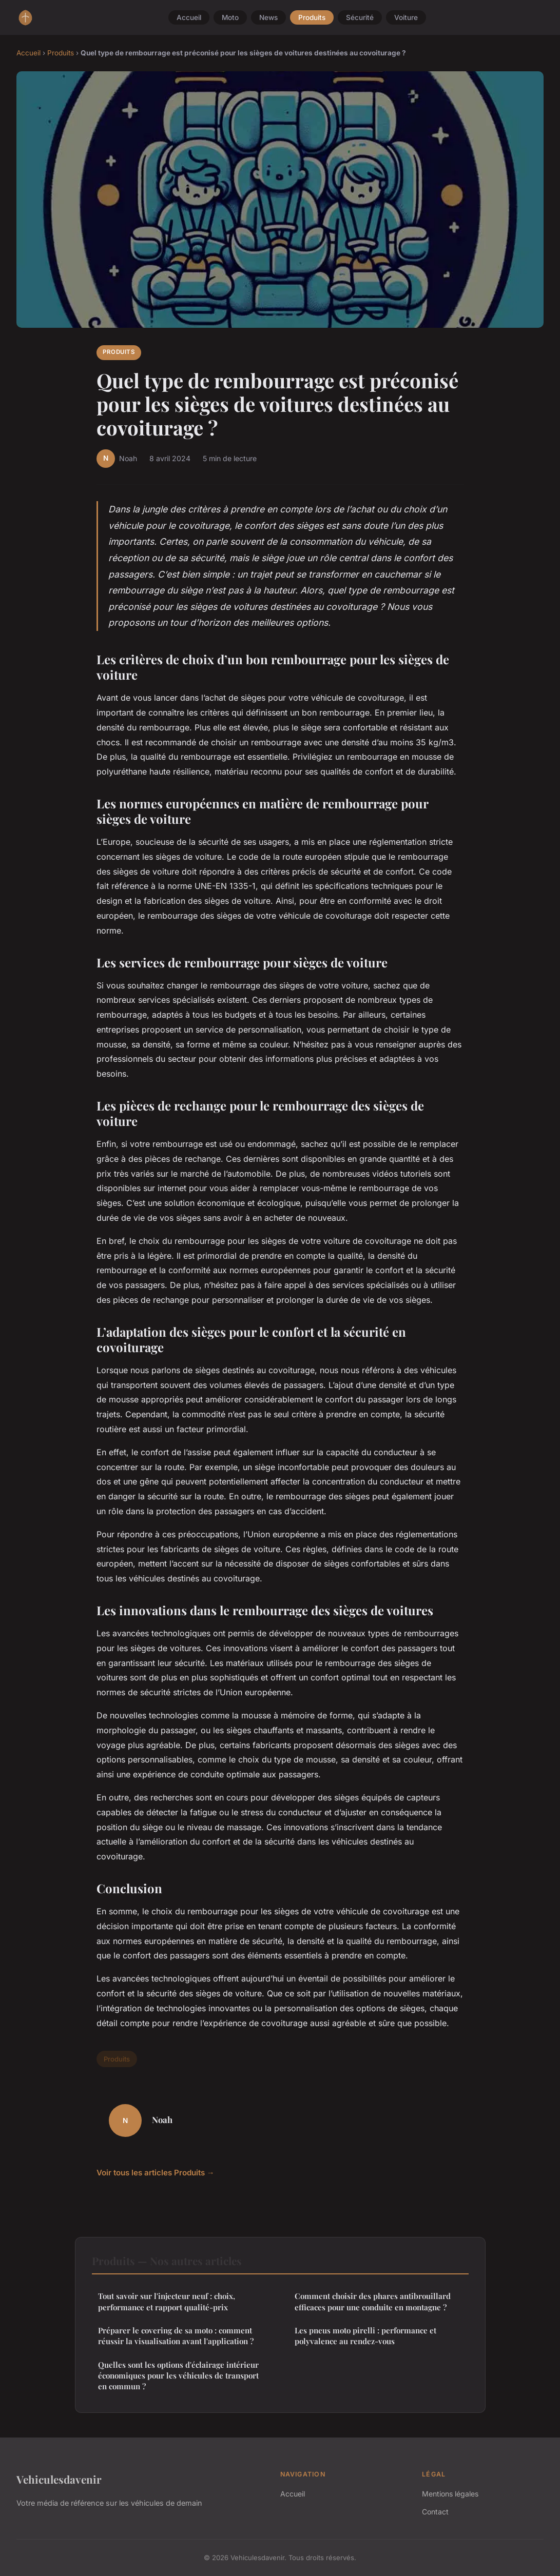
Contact (435, 2511)
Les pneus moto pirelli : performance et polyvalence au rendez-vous (365, 2335)
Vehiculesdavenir (59, 2479)
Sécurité (360, 17)
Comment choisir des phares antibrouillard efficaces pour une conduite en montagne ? (373, 2301)
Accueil (189, 17)
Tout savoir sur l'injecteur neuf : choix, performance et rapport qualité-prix (166, 2301)
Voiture (406, 17)
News (268, 17)
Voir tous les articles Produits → (155, 2172)
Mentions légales (450, 2493)
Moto (230, 17)
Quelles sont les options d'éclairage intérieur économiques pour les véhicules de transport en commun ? (178, 2376)
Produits (311, 17)
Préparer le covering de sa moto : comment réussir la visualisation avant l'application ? (176, 2335)
